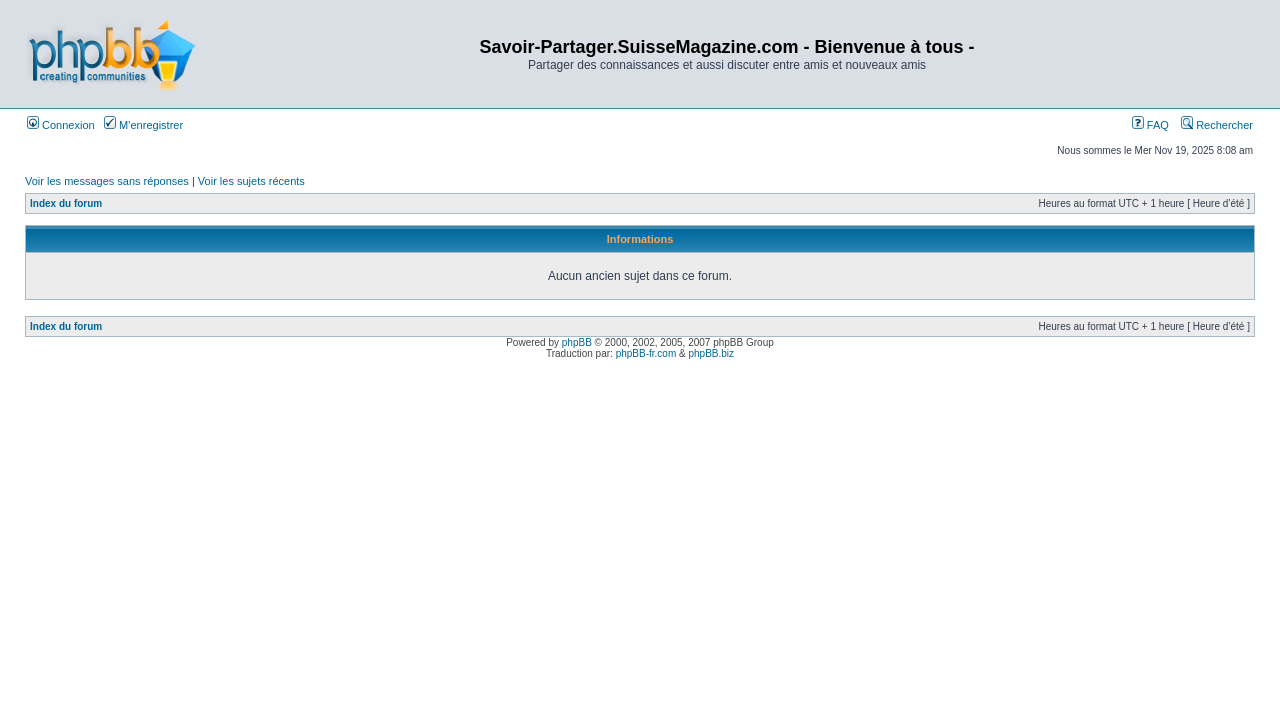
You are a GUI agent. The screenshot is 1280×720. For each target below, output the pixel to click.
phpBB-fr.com (646, 353)
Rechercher (1217, 125)
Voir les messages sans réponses (107, 181)
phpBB (577, 342)
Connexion (61, 125)
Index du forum (66, 203)
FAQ (1150, 125)
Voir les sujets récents (251, 181)
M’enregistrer (143, 125)
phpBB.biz (711, 353)
